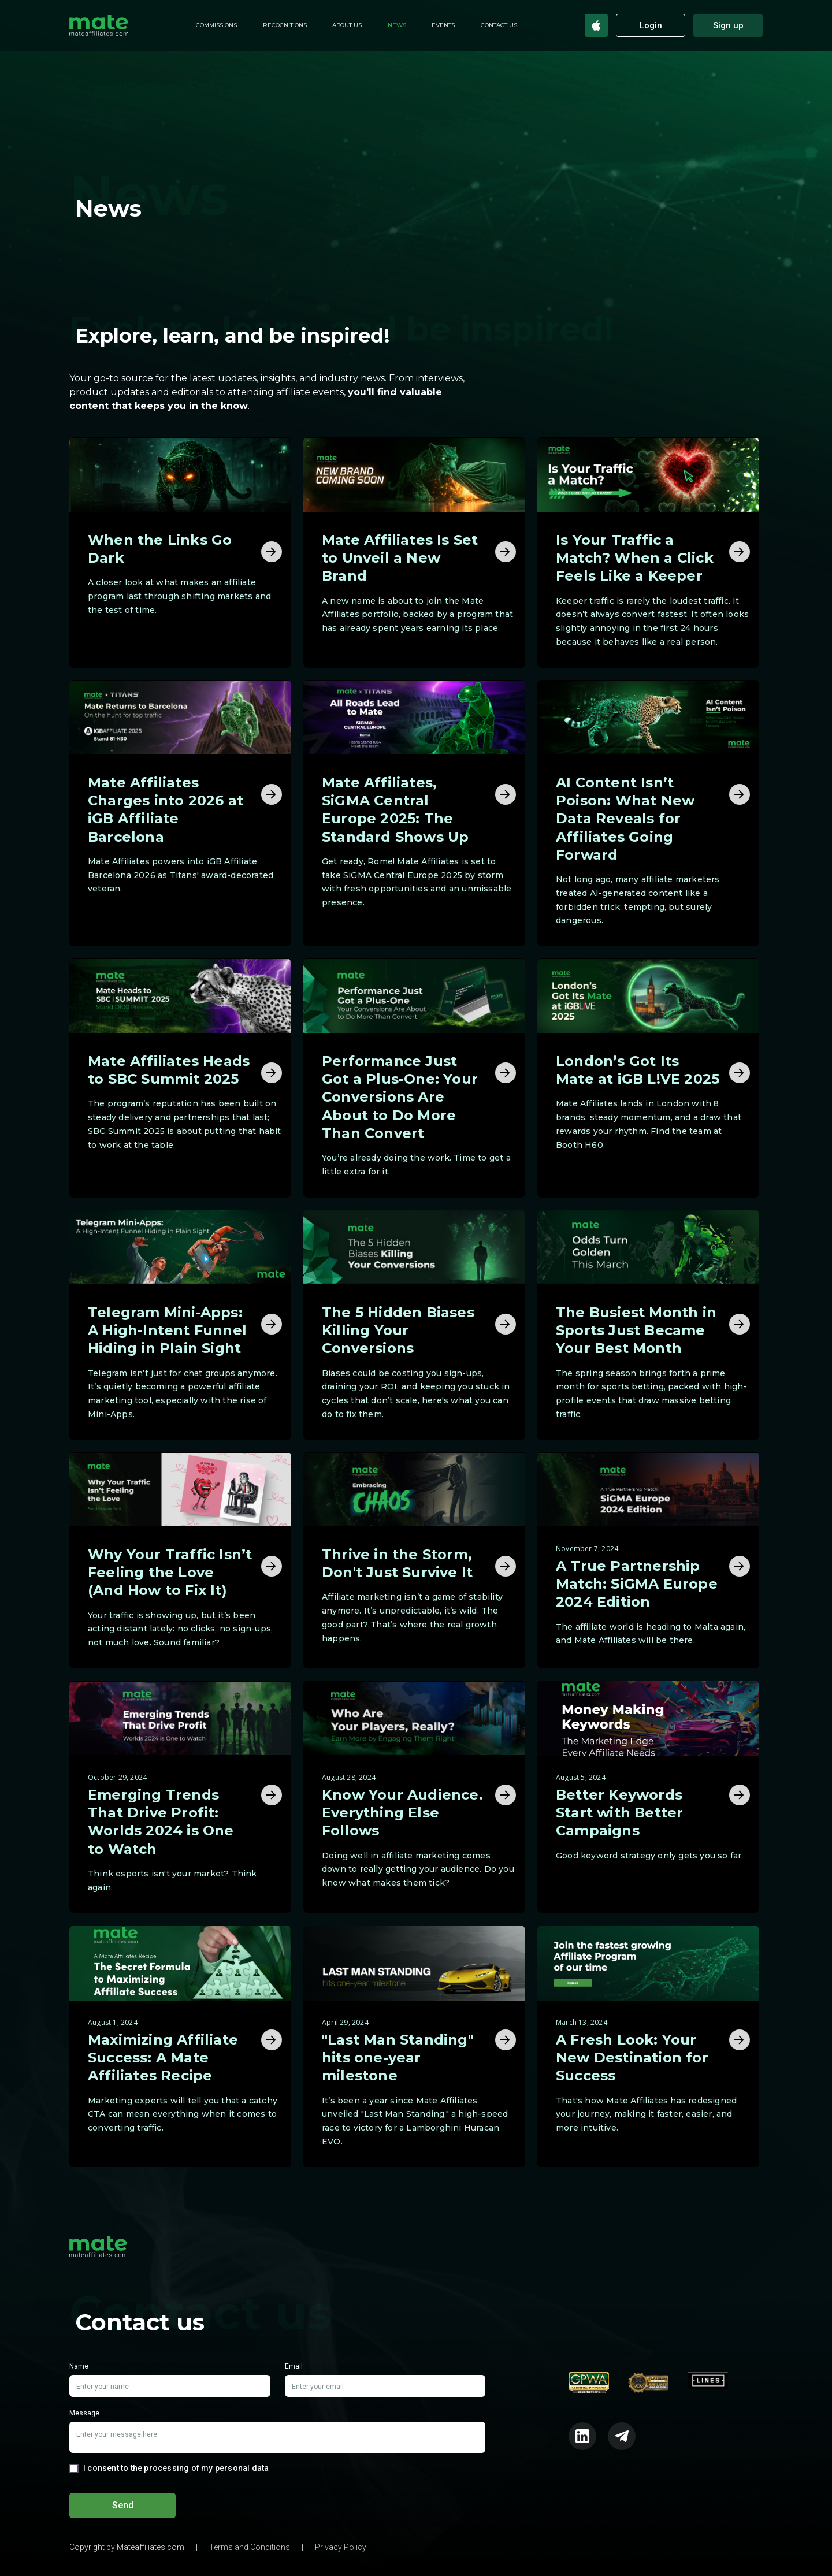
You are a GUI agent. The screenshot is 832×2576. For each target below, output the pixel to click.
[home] (98, 25)
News (397, 25)
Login (651, 25)
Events (443, 25)
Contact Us (499, 25)
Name (78, 2367)
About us (347, 25)
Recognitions (285, 25)
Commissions (216, 25)
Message (84, 2414)
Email (294, 2367)
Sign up (728, 25)
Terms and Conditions (249, 2547)
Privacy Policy (340, 2547)
